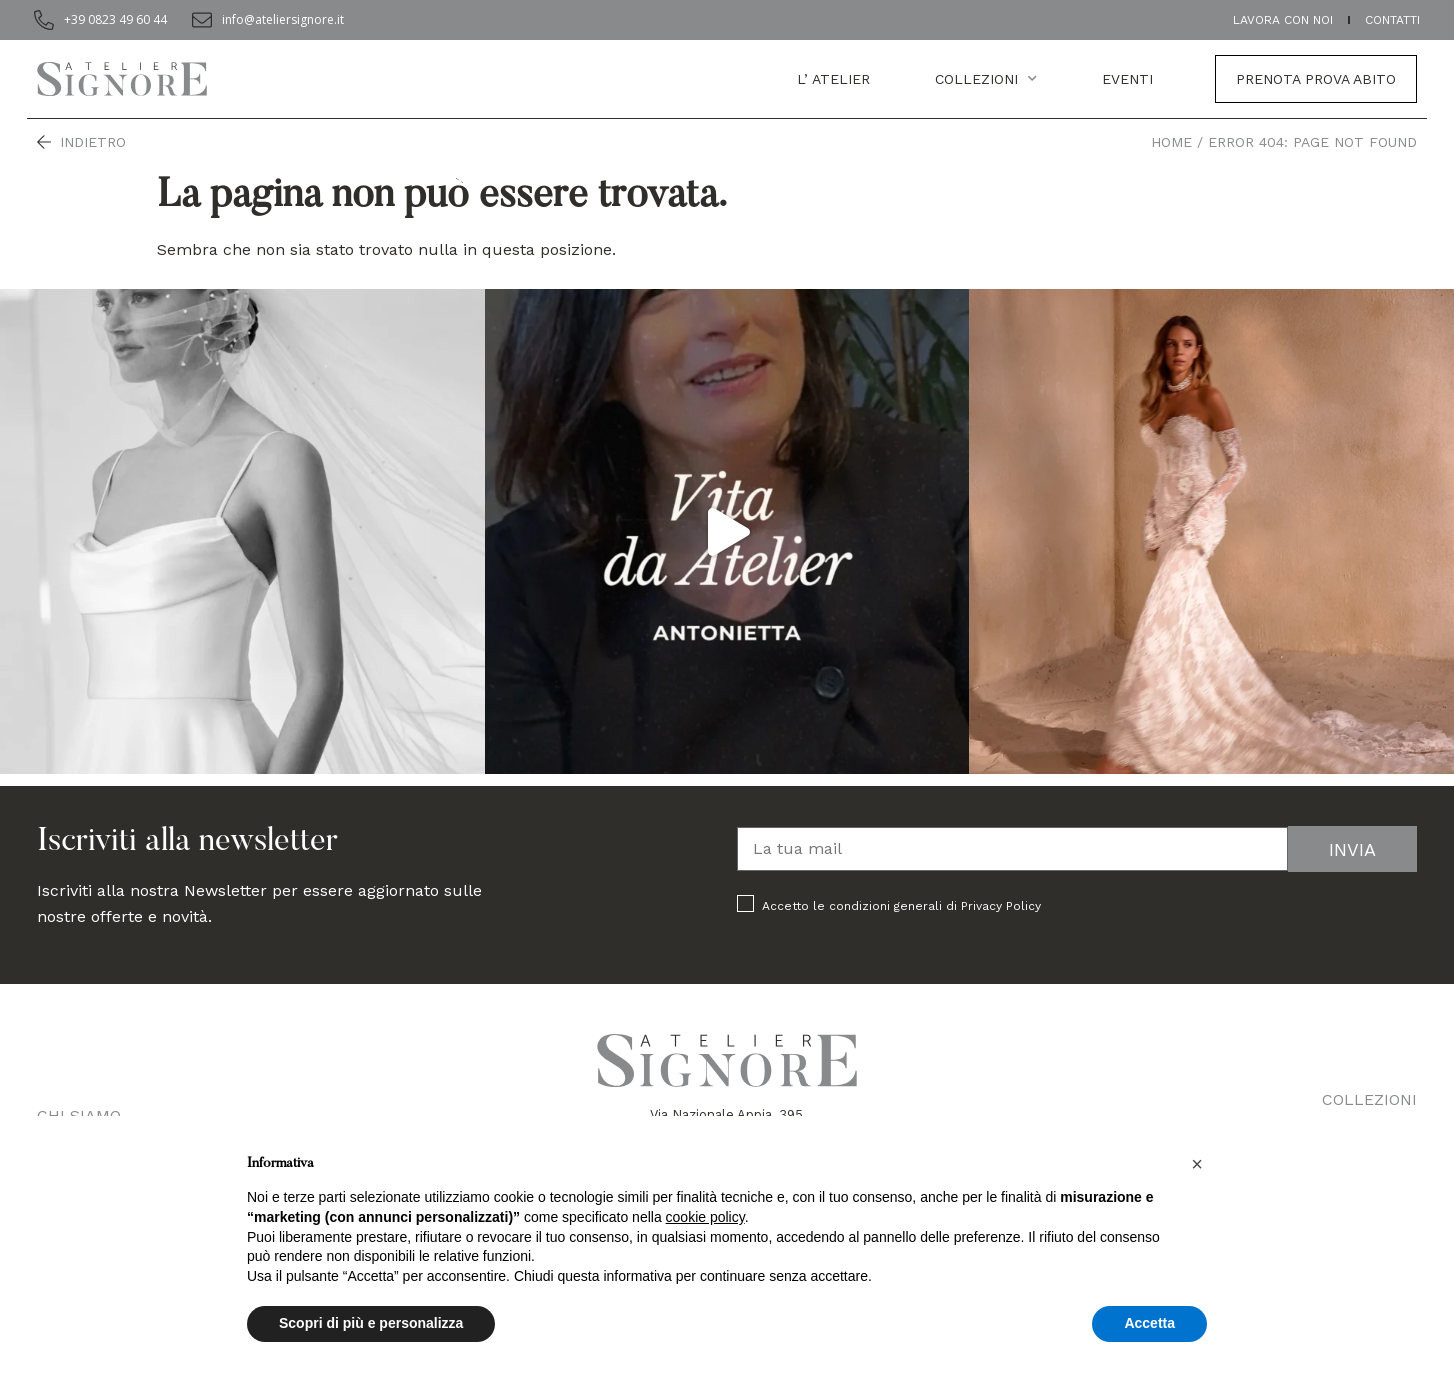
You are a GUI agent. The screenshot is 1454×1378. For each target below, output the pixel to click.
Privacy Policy (1001, 906)
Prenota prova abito (1316, 79)
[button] (1197, 1164)
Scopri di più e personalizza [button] (371, 1323)
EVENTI (1127, 79)
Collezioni (986, 79)
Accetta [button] (1149, 1323)
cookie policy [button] (705, 1217)
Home (1171, 142)
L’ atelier (833, 79)
